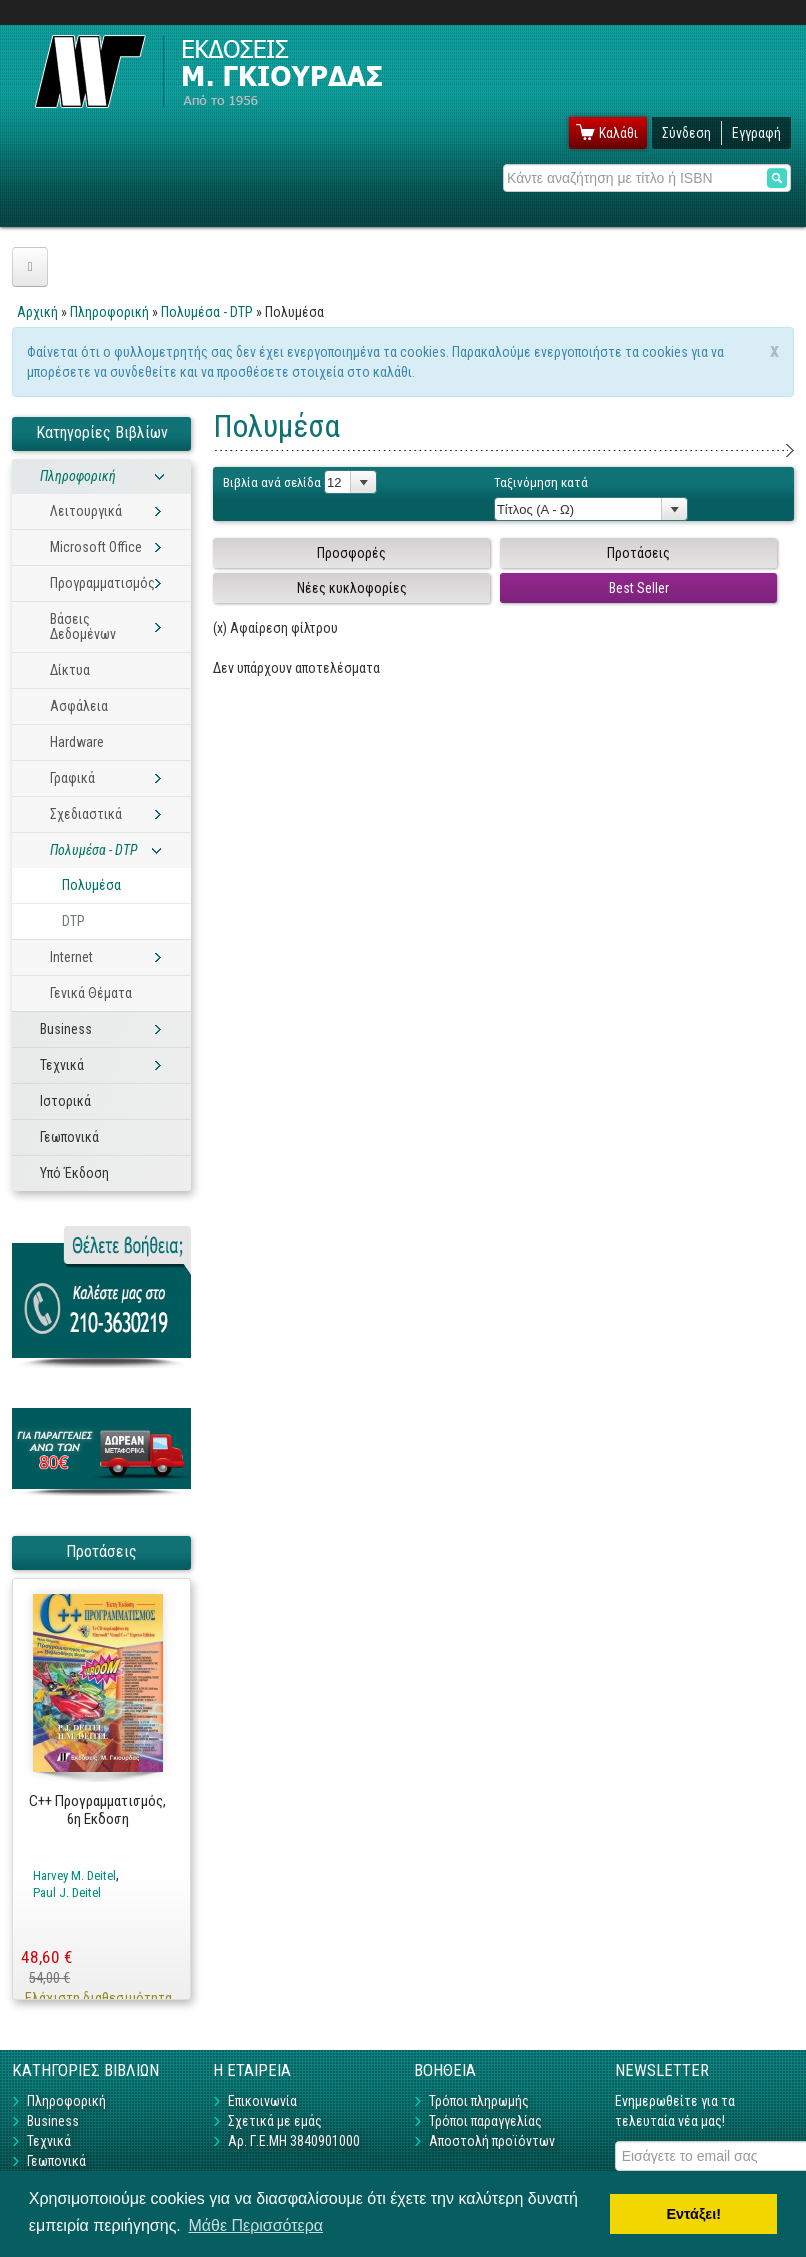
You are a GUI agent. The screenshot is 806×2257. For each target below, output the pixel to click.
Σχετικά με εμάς (275, 2121)
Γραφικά (72, 778)
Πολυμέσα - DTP (207, 312)
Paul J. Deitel (67, 1892)
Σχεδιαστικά (86, 814)
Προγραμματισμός (102, 583)
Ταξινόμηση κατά (541, 482)
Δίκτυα (70, 670)
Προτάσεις (638, 553)
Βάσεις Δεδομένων (83, 626)
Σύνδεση (686, 133)
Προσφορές (351, 553)
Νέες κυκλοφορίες (352, 588)
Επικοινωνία (262, 2101)
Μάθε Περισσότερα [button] (255, 2225)
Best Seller (639, 588)
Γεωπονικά (69, 1137)
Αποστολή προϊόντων (492, 2141)
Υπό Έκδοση (74, 1173)
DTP (73, 921)
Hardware (77, 742)
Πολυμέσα (91, 885)
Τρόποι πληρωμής (479, 2101)
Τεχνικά (62, 1065)
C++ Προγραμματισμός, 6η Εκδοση (97, 1810)
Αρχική (37, 312)
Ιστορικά (65, 1101)
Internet (71, 957)
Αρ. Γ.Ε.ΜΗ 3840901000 (294, 2141)
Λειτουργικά (86, 511)
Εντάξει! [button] (693, 2214)
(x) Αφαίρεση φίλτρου (275, 628)
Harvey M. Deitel (74, 1875)
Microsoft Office (96, 547)
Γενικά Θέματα (91, 993)
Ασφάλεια (79, 706)
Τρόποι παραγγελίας (485, 2121)
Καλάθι (618, 133)
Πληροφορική (109, 312)
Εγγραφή (756, 133)
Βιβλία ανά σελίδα (272, 482)
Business (66, 1029)
